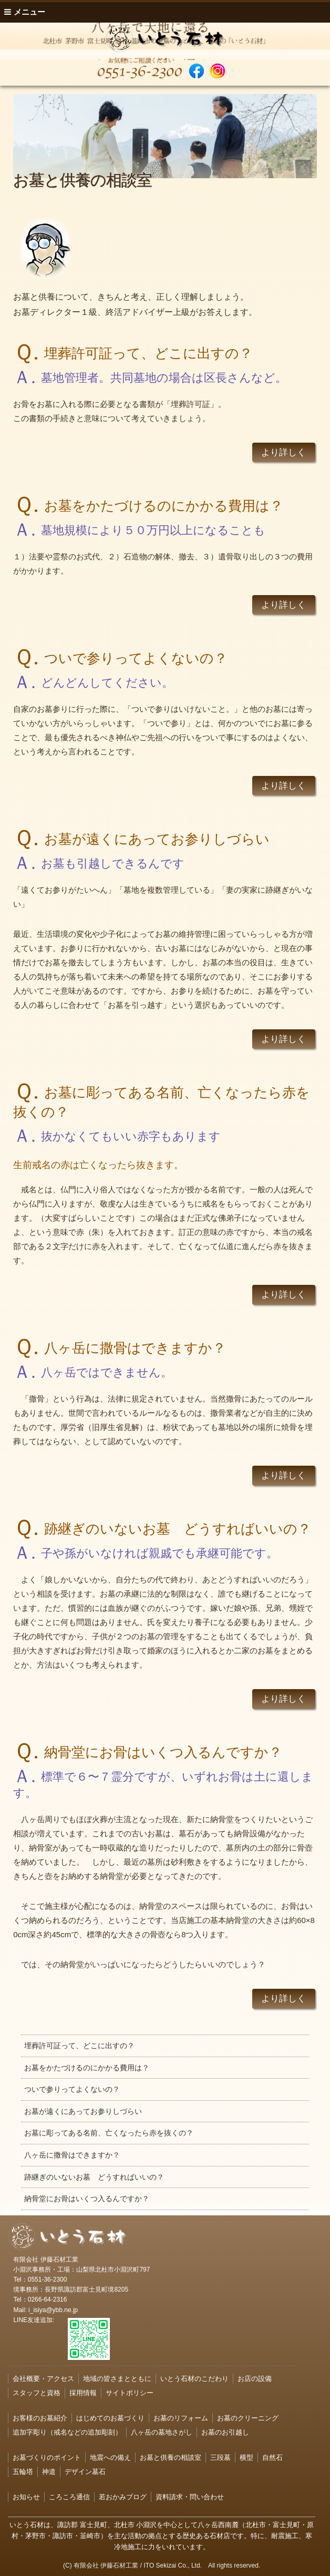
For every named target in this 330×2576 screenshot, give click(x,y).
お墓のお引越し (225, 2432)
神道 (49, 2472)
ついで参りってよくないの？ (72, 2089)
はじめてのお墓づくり (110, 2418)
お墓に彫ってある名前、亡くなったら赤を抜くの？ (108, 2133)
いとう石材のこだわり (194, 2379)
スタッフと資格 (36, 2393)
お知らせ (26, 2497)
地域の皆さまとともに (117, 2379)
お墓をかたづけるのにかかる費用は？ (86, 2067)
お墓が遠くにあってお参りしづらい (83, 2111)
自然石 (272, 2457)
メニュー (24, 11)
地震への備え (110, 2457)
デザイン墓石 (85, 2472)
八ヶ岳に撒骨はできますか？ (72, 2155)
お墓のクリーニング (248, 2418)
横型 (246, 2457)
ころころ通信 (69, 2497)
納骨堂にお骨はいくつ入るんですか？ (86, 2198)
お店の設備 (255, 2379)
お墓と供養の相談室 (170, 2457)
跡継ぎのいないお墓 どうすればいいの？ (94, 2177)
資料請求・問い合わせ (190, 2497)
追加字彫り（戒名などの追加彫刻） (67, 2432)
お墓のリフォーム (180, 2418)
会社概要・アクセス (43, 2379)
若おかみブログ (123, 2497)
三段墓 (220, 2457)
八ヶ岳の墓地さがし (161, 2432)
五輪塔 (23, 2472)
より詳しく (283, 452)
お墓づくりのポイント (47, 2457)
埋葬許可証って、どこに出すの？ (79, 2045)
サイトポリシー (129, 2393)
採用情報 (83, 2393)
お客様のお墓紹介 (40, 2418)
